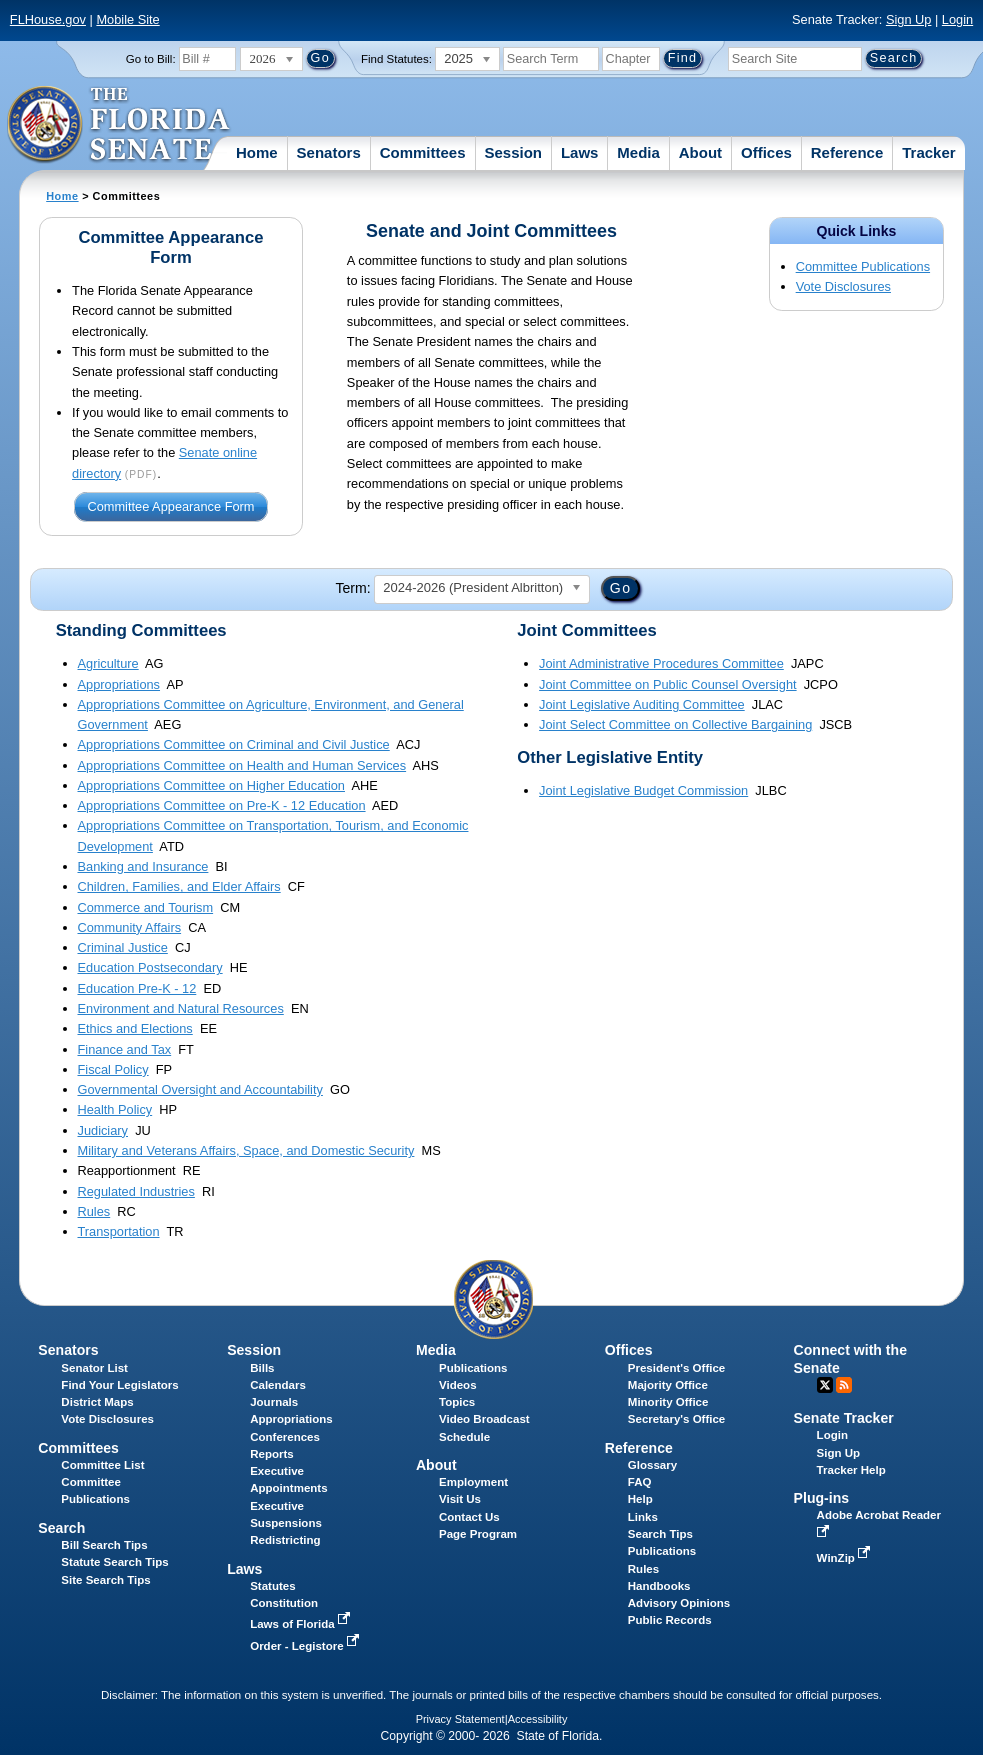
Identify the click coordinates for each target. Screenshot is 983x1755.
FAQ (640, 1482)
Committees (423, 152)
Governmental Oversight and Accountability (200, 1089)
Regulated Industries (136, 1191)
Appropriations (119, 684)
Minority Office (668, 1402)
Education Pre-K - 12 (137, 988)
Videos (458, 1385)
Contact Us (469, 1517)
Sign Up (909, 19)
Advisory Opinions (679, 1603)
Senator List (94, 1368)
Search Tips (660, 1534)
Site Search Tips (105, 1580)
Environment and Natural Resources (181, 1008)
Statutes (272, 1586)
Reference (847, 152)
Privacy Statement (460, 1719)
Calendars (278, 1385)
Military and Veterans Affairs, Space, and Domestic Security (246, 1150)
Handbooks (659, 1586)
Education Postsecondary (150, 967)
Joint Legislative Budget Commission (643, 790)
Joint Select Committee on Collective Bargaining (675, 724)
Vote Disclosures (843, 286)
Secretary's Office (676, 1419)
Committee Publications (863, 266)
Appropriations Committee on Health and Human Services (242, 765)
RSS (844, 1385)
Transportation (119, 1231)
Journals (274, 1402)
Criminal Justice (123, 947)
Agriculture (108, 663)
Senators (329, 152)
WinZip (845, 1558)
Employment (473, 1482)
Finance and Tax (125, 1049)
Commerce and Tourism (146, 907)
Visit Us (460, 1499)
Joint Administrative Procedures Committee (661, 663)
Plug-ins (822, 1498)
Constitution (284, 1603)
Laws (580, 152)
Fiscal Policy (113, 1069)
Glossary (652, 1465)
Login (957, 19)
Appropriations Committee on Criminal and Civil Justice (234, 744)
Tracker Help (851, 1470)
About (700, 152)
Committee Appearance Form (170, 507)
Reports (272, 1454)
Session (513, 152)
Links (643, 1517)
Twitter (825, 1385)
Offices (766, 152)
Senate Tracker (844, 1418)
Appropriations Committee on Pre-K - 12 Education (222, 805)
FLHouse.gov (48, 19)
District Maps (97, 1402)
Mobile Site (127, 19)
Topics (457, 1402)
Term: (352, 588)
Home (257, 152)
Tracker (928, 152)
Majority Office (668, 1385)
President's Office (676, 1368)
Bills (262, 1368)
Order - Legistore (306, 1646)
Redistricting (285, 1540)
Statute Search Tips (114, 1562)
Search (61, 1528)
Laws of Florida (302, 1624)
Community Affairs (130, 927)
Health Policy (115, 1109)
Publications (473, 1368)
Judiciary (103, 1130)
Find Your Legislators (119, 1385)
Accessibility (538, 1719)
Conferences (285, 1437)
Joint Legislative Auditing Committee (642, 704)
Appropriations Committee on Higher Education (211, 785)
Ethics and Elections (135, 1028)
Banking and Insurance (143, 866)
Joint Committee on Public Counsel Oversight (667, 684)
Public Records (670, 1620)
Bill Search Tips (104, 1545)
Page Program (478, 1534)
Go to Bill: (151, 59)
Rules (94, 1211)
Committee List (102, 1465)
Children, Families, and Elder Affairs (179, 886)
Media (638, 152)
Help (640, 1499)
